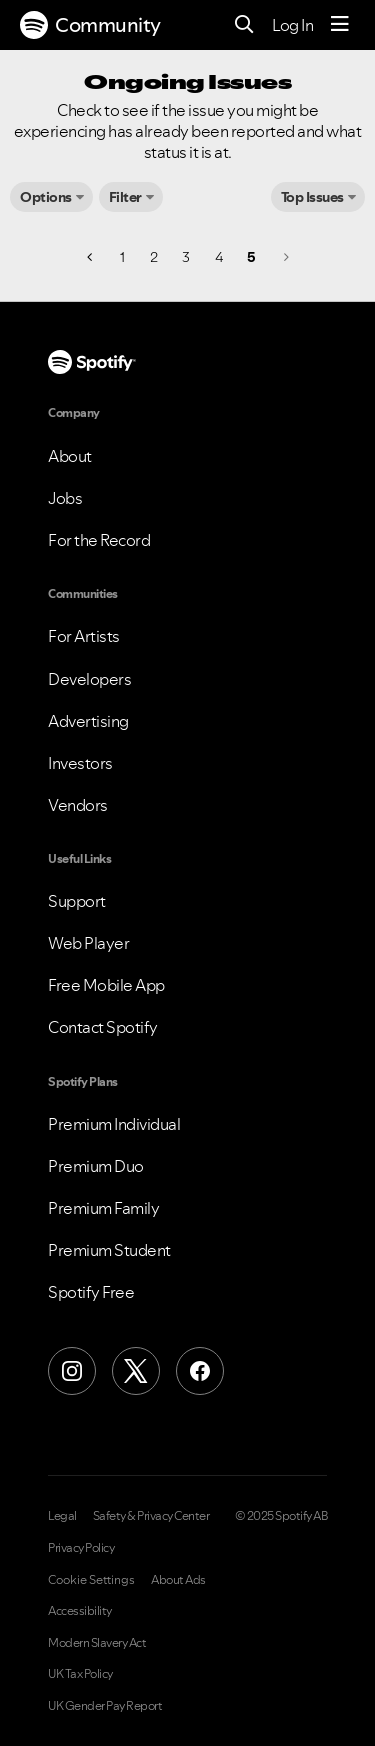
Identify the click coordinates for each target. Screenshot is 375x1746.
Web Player (88, 943)
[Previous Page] (91, 257)
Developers (89, 679)
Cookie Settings (91, 1580)
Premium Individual (114, 1124)
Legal (62, 1516)
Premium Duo (96, 1166)
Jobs (65, 498)
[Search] (244, 25)
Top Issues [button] (312, 197)
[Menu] (340, 25)
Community (90, 25)
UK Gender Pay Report (105, 1706)
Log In (292, 25)
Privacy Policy (81, 1548)
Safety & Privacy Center (151, 1516)
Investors (80, 763)
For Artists (84, 636)
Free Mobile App (106, 985)
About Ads (178, 1580)
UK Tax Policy (80, 1674)
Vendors (78, 805)
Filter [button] (125, 197)
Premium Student (109, 1250)
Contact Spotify (103, 1027)
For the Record (99, 540)
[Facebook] (200, 1371)
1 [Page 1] (122, 257)
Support (77, 901)
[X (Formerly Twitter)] (136, 1371)
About (70, 456)
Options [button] (46, 197)
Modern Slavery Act (97, 1643)
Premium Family (103, 1208)
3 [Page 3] (186, 257)
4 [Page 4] (219, 257)
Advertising (88, 721)
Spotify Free (91, 1292)
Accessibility (80, 1611)
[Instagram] (72, 1371)
